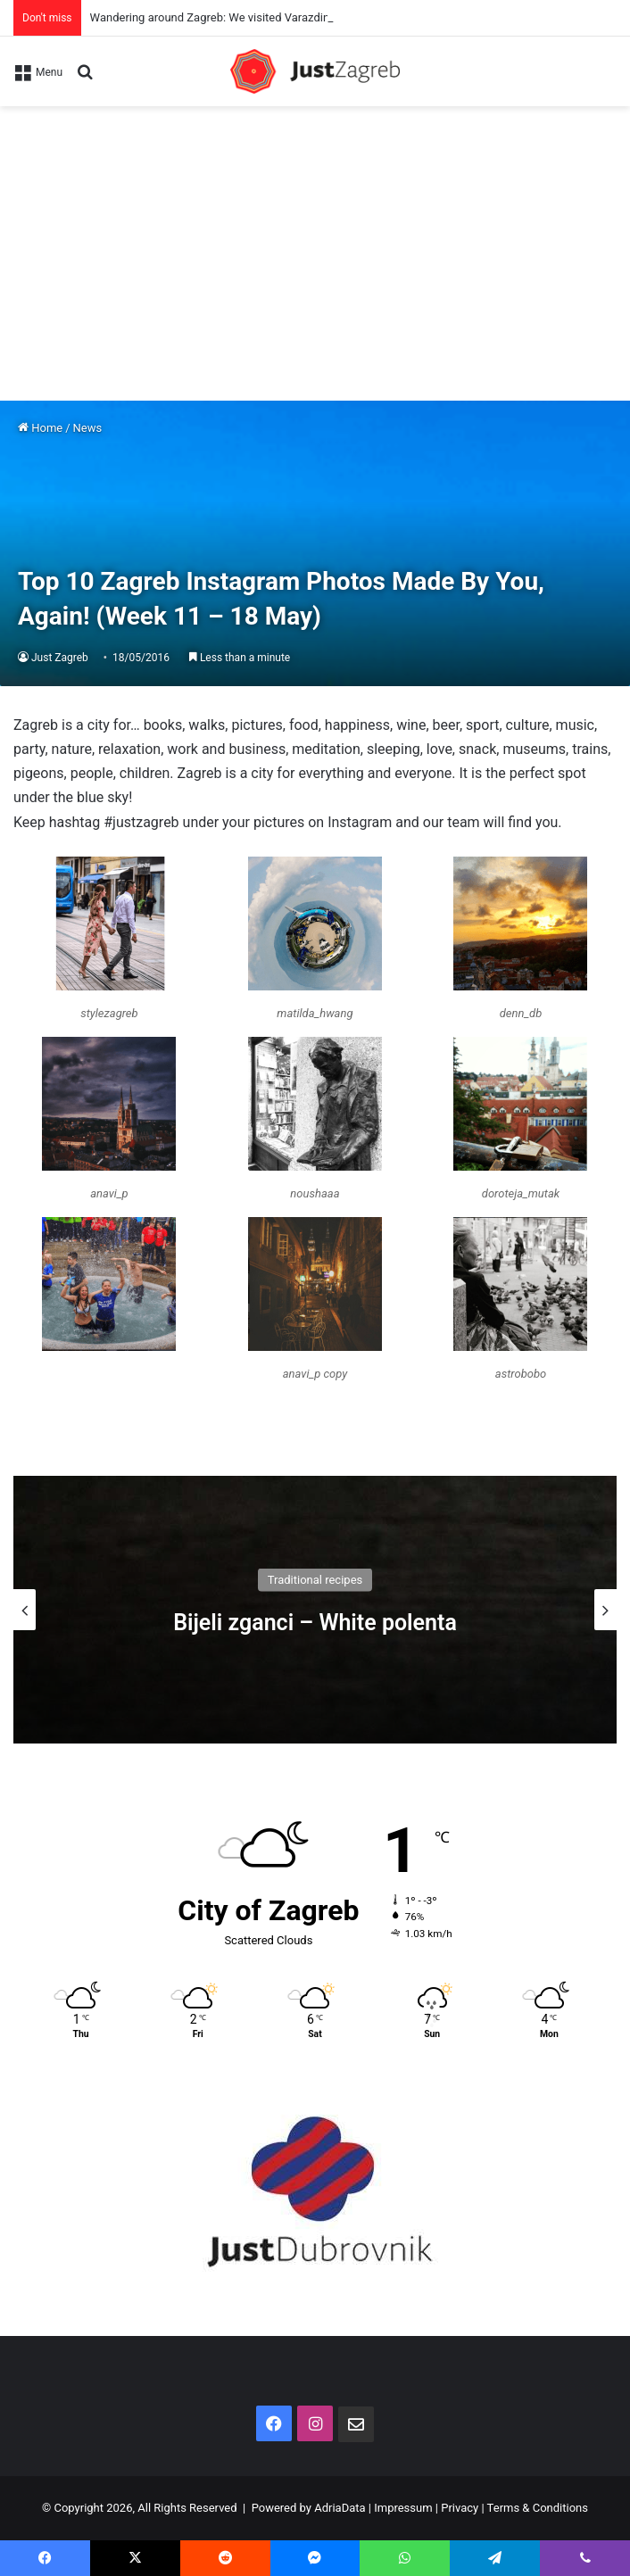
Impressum (403, 2507)
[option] (315, 1610)
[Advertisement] (315, 240)
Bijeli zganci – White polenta (315, 1622)
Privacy (459, 2507)
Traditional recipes (315, 1579)
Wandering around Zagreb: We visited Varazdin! (211, 17)
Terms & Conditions (537, 2507)
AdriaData (339, 2507)
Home (40, 428)
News (88, 428)
